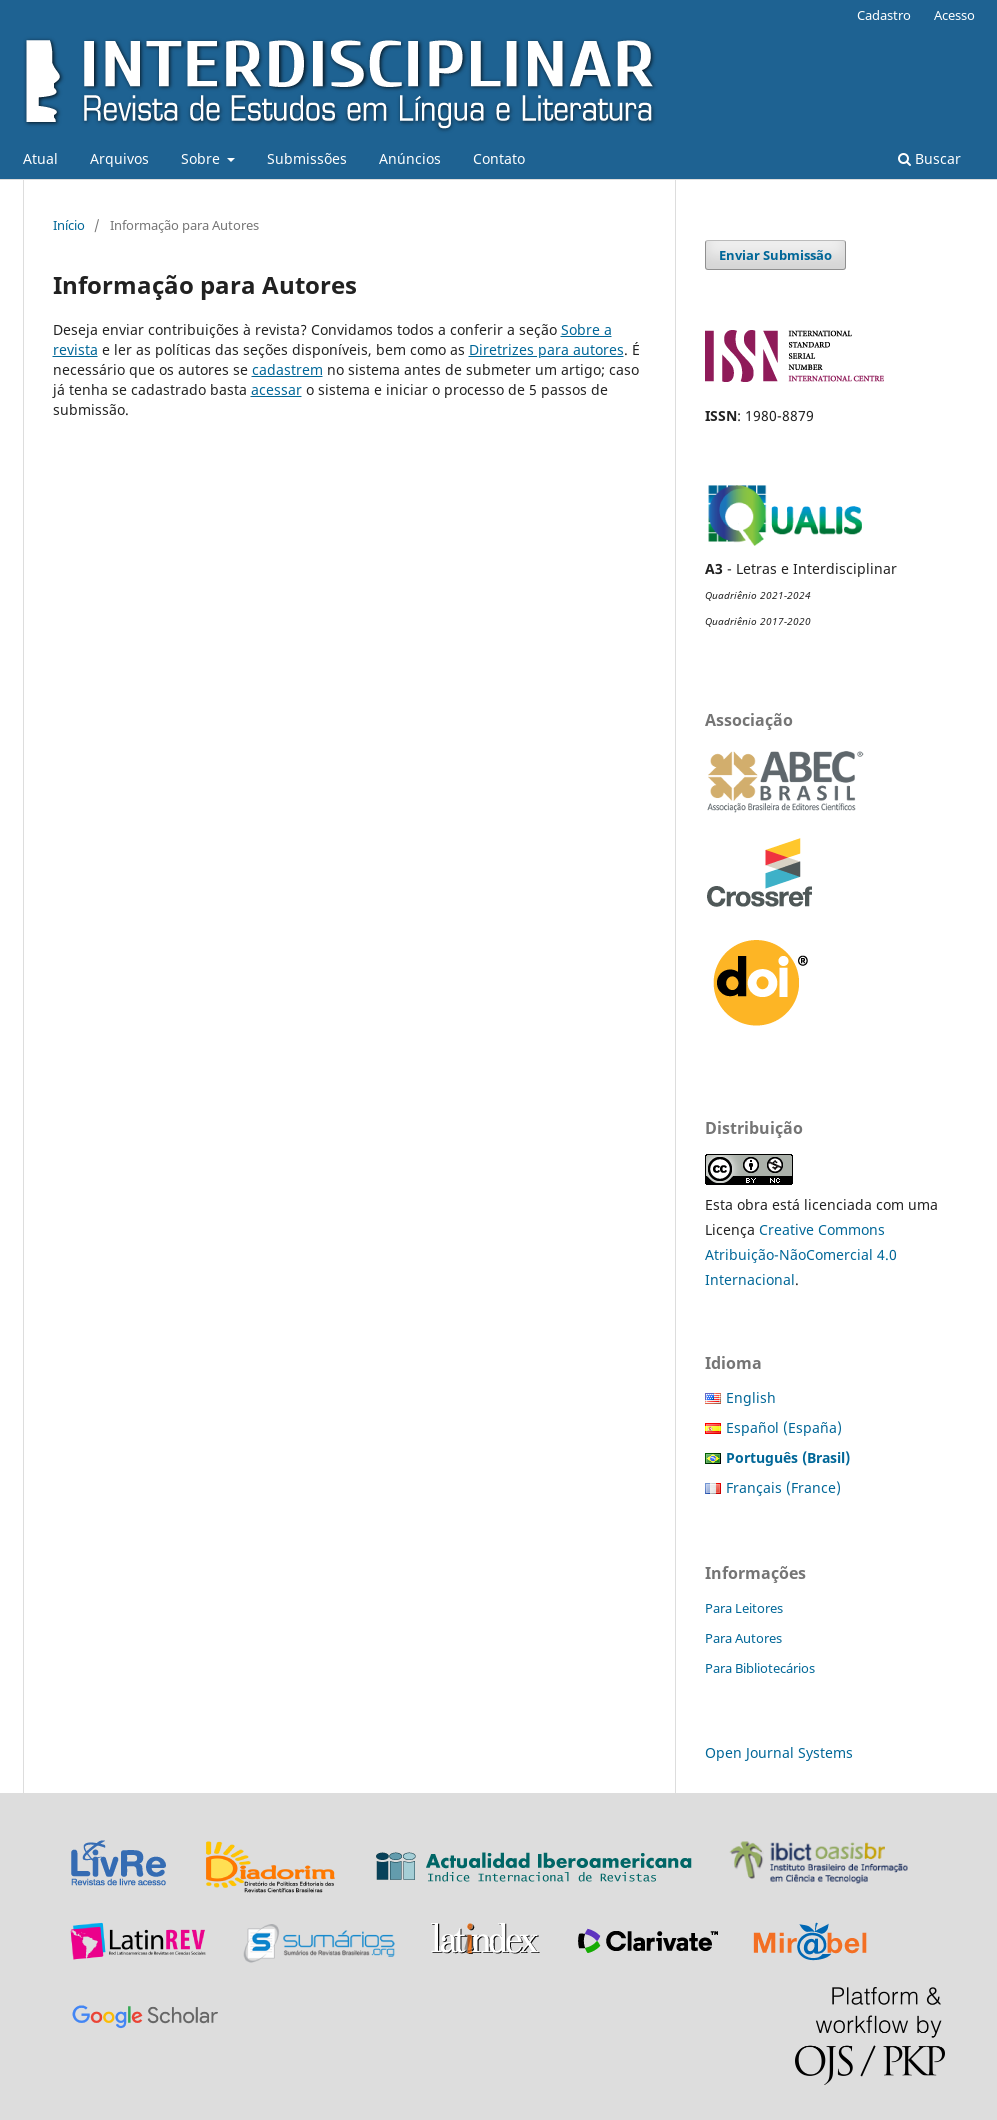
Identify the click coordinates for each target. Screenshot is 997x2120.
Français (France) (783, 1487)
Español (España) (784, 1427)
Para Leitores (744, 1608)
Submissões (307, 158)
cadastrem (287, 369)
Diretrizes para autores (546, 349)
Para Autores (743, 1638)
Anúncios (410, 158)
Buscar (929, 158)
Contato (499, 158)
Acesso (954, 15)
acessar (276, 389)
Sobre (202, 158)
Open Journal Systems (779, 1752)
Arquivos (119, 158)
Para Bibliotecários (760, 1668)
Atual (40, 158)
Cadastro (884, 15)
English (751, 1397)
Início (69, 225)
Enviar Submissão (775, 255)
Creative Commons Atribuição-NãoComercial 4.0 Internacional (801, 1254)
